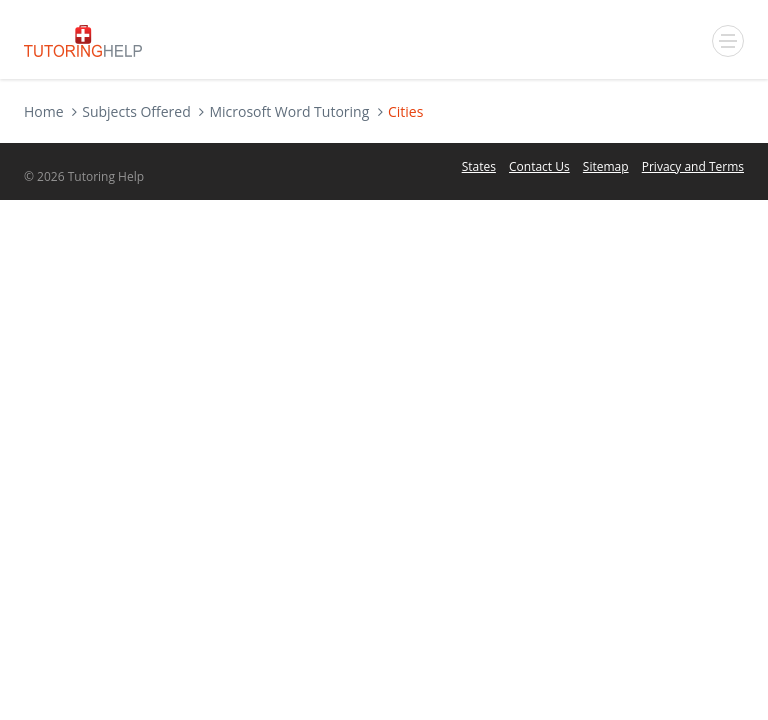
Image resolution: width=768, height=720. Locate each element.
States (479, 166)
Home (44, 111)
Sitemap (606, 166)
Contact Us (539, 166)
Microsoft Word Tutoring (289, 111)
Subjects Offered (136, 111)
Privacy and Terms (693, 166)
